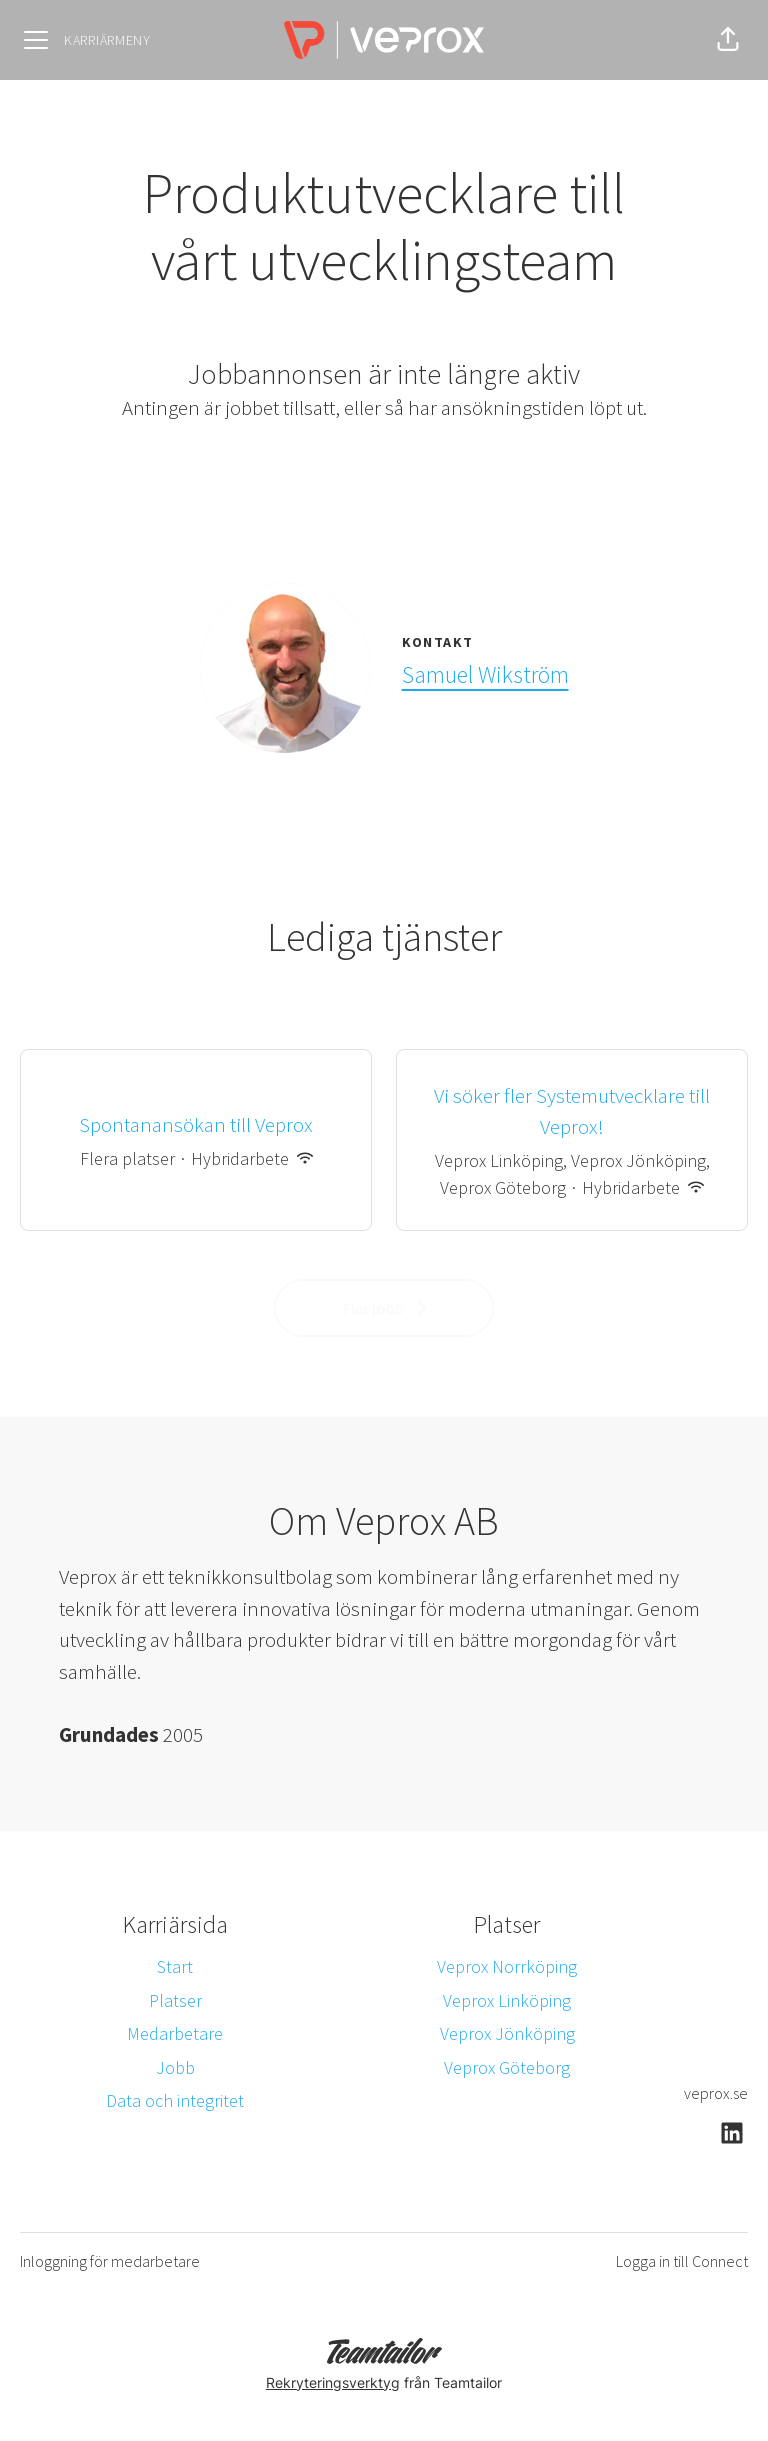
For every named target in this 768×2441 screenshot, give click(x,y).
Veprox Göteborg (507, 2067)
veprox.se (716, 2093)
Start (175, 1966)
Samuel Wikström (485, 674)
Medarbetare (175, 2033)
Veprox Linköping (507, 2000)
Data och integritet (175, 2100)
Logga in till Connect (682, 2261)
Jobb (175, 2067)
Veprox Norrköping (507, 1966)
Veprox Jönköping (507, 2033)
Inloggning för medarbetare (110, 2261)
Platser (175, 2000)
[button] (728, 40)
